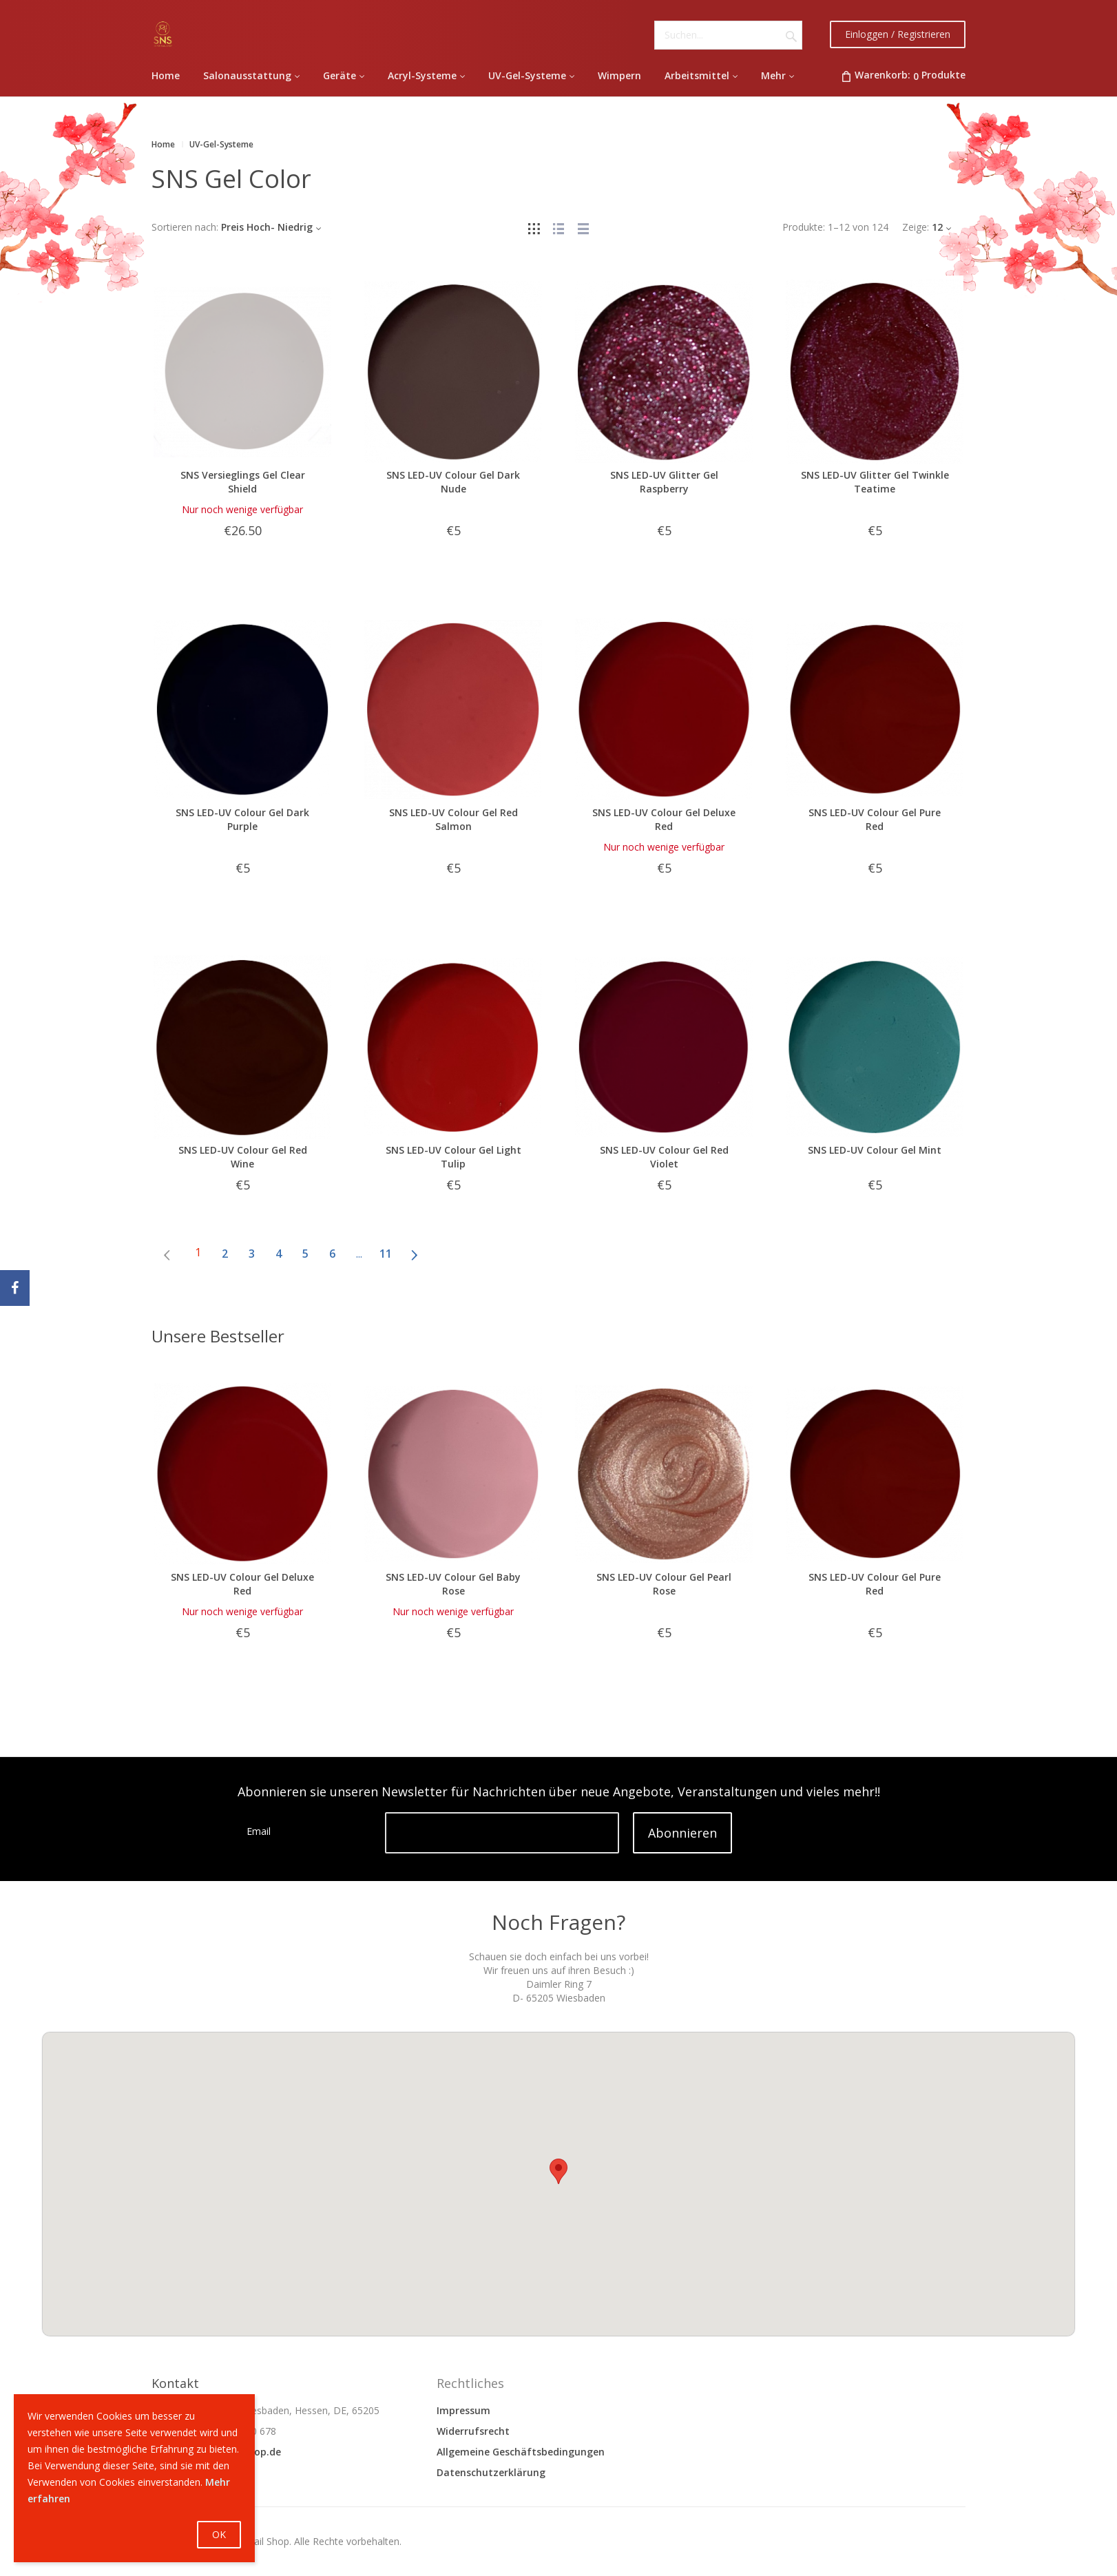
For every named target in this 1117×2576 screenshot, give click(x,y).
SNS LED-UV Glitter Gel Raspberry (664, 481)
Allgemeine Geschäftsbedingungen (521, 2451)
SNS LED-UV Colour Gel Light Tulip (453, 1156)
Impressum (463, 2410)
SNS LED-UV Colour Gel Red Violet (664, 1156)
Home (163, 144)
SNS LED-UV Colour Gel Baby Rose (453, 1583)
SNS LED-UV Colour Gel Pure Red (874, 819)
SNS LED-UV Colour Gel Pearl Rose (663, 1583)
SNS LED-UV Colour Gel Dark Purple (242, 819)
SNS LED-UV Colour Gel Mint (874, 1149)
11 (385, 1253)
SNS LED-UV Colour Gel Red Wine (242, 1156)
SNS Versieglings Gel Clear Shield (242, 481)
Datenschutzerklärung (491, 2472)
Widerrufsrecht (473, 2431)
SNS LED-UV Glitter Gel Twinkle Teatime (875, 481)
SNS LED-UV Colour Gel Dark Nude (453, 481)
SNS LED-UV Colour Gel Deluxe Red (663, 819)
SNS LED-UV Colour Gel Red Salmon (453, 819)
